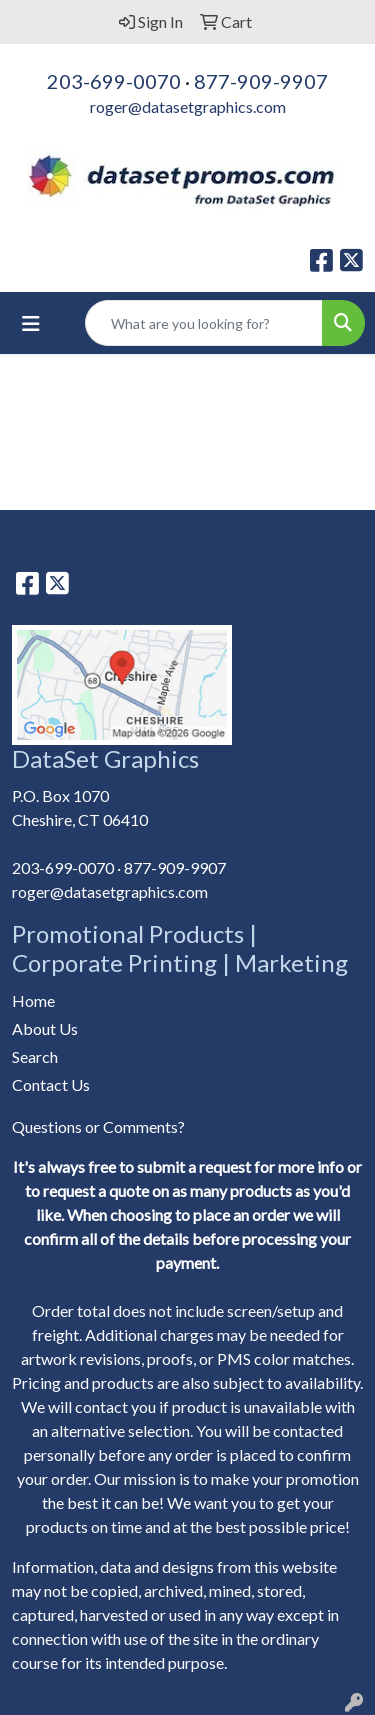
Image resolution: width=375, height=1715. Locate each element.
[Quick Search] (204, 323)
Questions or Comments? (98, 1126)
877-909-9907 (261, 81)
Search (35, 1056)
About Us (45, 1028)
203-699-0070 (114, 81)
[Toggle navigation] (31, 323)
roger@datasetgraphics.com (188, 106)
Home (33, 1000)
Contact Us (51, 1084)
